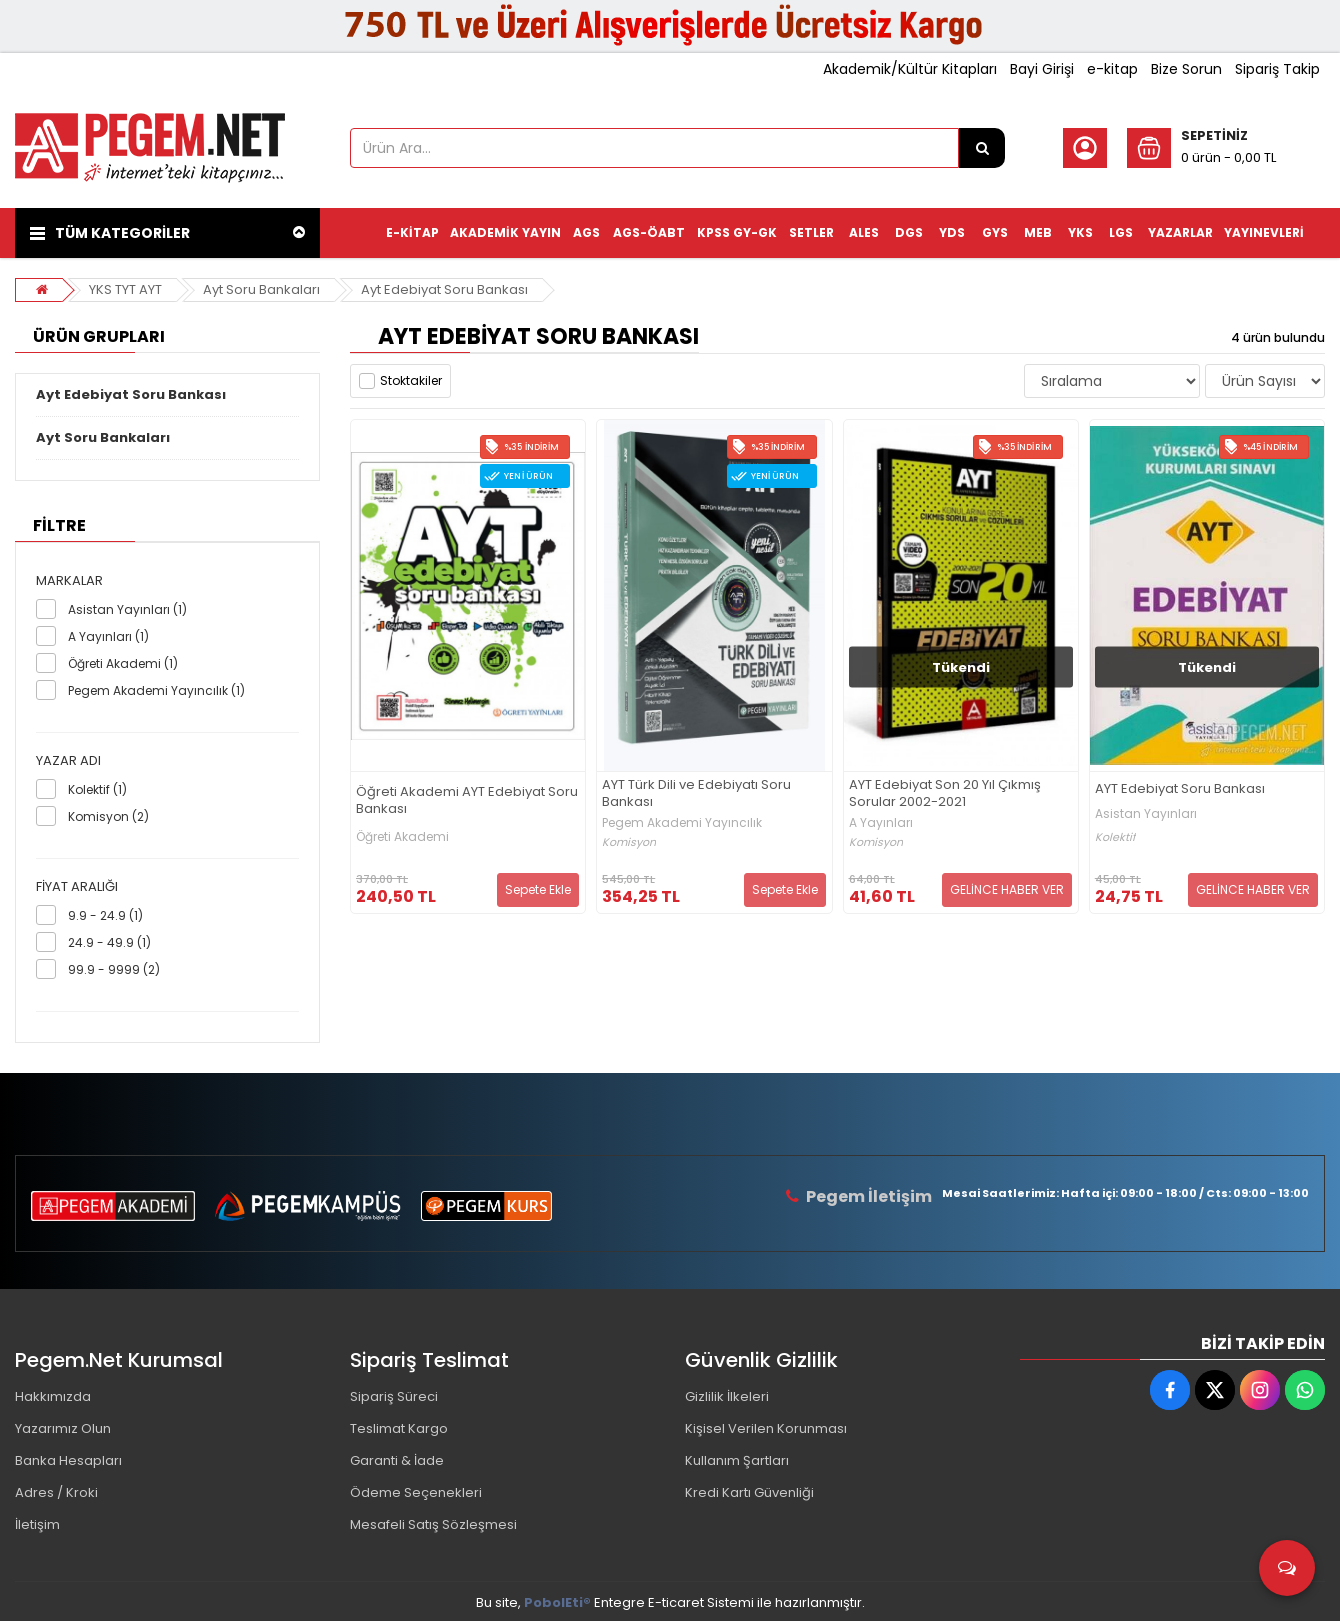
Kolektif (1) (97, 789)
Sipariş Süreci (394, 1396)
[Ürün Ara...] (982, 148)
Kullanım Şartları (737, 1460)
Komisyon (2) (108, 816)
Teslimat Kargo (399, 1428)
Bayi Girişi (1042, 69)
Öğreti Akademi (402, 837)
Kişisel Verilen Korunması (766, 1428)
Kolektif (1115, 837)
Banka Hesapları (68, 1460)
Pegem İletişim (869, 1196)
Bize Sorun (1186, 69)
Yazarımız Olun (63, 1428)
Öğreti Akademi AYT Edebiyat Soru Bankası (467, 801)
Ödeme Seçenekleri (416, 1492)
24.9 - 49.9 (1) (109, 942)
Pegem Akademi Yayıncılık (682, 823)
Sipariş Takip (1277, 69)
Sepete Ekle (538, 889)
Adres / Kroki (56, 1492)
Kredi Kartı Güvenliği (749, 1492)
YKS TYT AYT (125, 289)
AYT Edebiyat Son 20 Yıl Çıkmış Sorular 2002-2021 (945, 794)
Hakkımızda (53, 1396)
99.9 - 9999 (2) (114, 969)
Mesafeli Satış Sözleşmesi (433, 1524)
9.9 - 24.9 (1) (105, 915)
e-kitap (1112, 69)
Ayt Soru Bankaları (261, 289)
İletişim (37, 1524)
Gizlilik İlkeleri (727, 1396)
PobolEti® (557, 1602)
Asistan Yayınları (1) (127, 609)
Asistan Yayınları (1146, 814)
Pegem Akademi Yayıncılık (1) (156, 690)
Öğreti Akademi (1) (123, 663)
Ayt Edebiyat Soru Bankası (444, 289)
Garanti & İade (397, 1460)
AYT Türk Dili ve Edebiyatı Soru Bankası (696, 794)
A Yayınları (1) (108, 636)
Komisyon (629, 842)
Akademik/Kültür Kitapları (910, 69)
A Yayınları (881, 823)
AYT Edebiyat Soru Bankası (1180, 789)
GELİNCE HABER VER (1007, 889)
